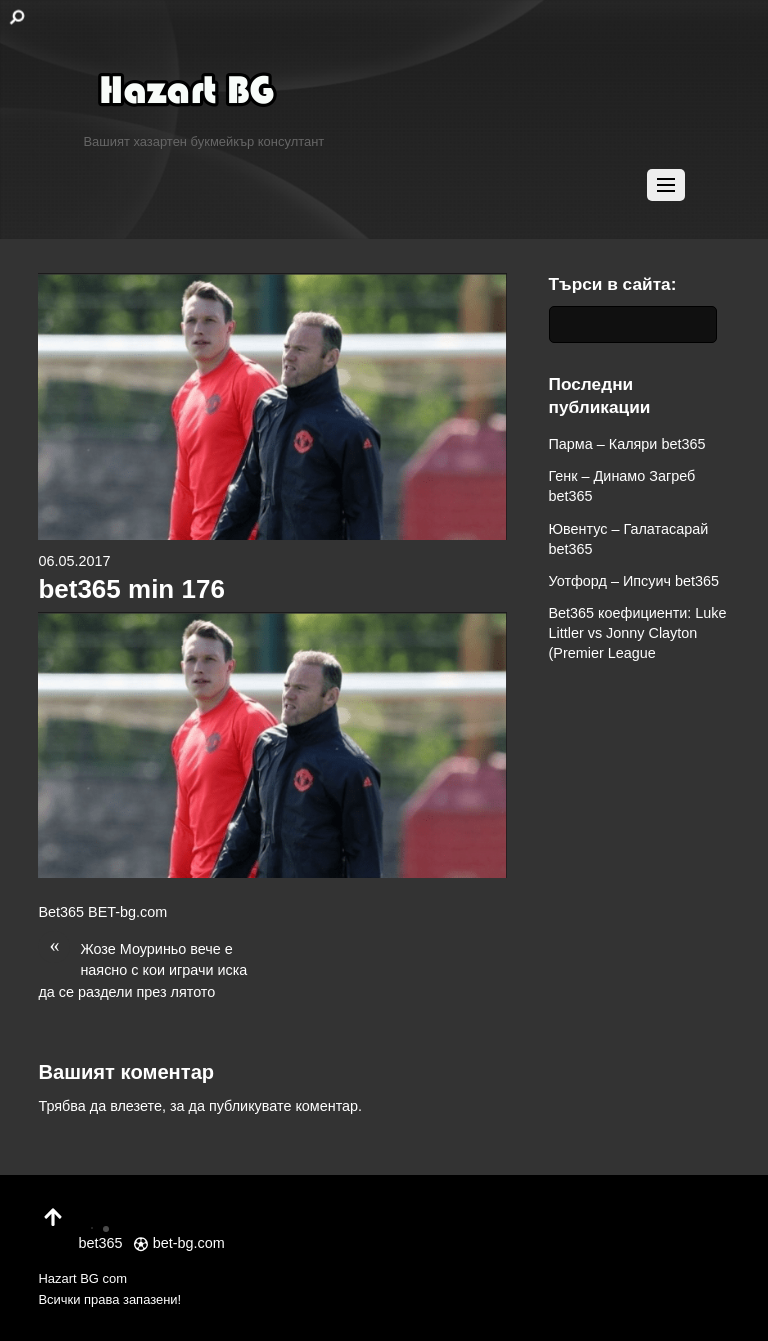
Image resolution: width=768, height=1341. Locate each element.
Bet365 (61, 912)
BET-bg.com (127, 912)
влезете (136, 1106)
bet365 (100, 1231)
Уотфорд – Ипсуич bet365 (634, 581)
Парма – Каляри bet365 (627, 444)
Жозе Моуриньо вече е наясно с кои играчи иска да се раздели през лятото (142, 969)
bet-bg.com (179, 1243)
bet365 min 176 (131, 589)
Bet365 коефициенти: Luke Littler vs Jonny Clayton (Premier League (638, 633)
